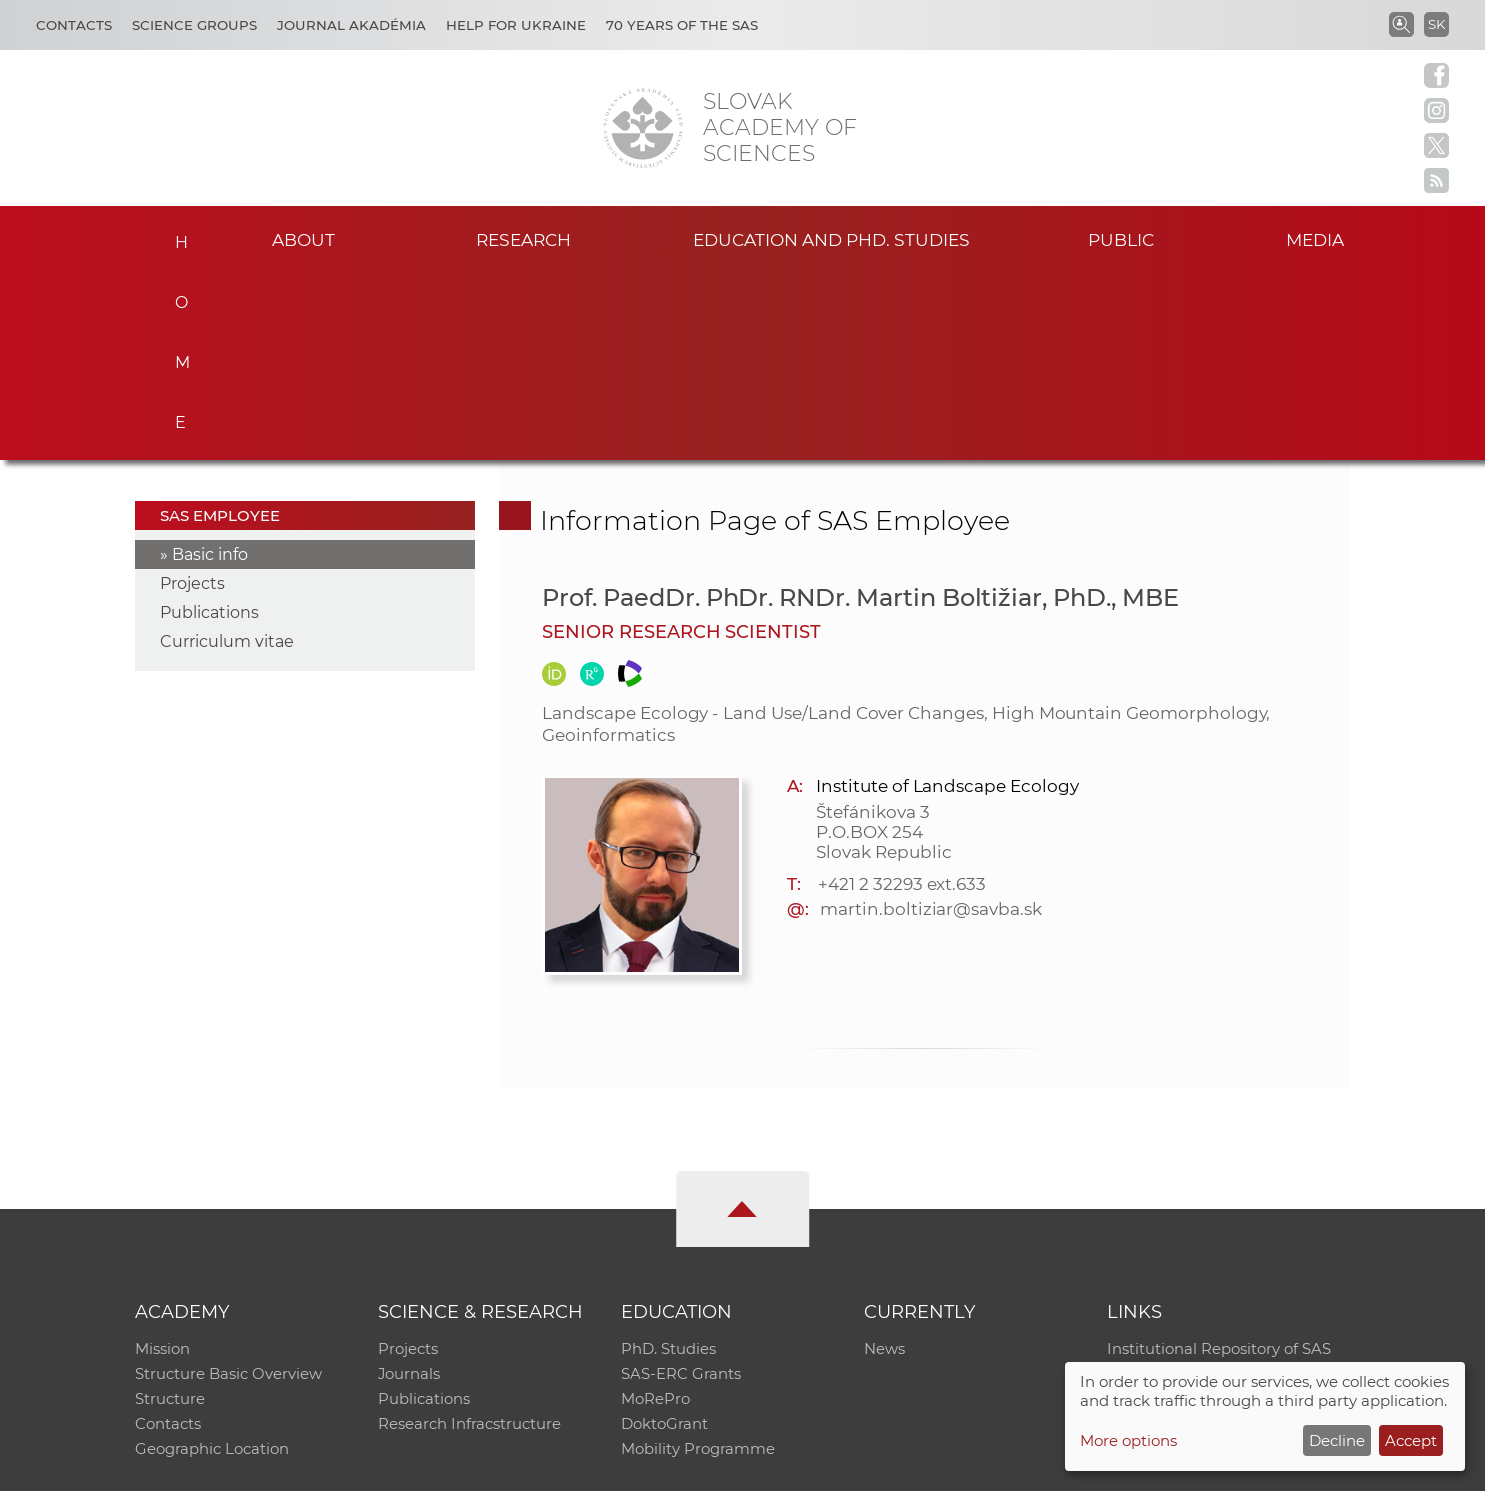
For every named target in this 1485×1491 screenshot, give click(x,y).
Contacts (74, 25)
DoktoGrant (664, 1239)
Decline (1337, 1440)
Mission (162, 1161)
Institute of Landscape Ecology (947, 598)
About (304, 238)
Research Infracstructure (469, 1239)
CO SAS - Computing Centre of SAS (405, 1466)
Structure (170, 1213)
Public (1121, 238)
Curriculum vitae (227, 453)
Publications (209, 424)
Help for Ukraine (516, 25)
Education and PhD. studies (831, 238)
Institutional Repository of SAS (1219, 1161)
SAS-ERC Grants (681, 1187)
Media (1320, 238)
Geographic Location (212, 1265)
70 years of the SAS (682, 25)
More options (1128, 1440)
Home (175, 236)
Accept (1411, 1440)
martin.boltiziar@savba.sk (931, 721)
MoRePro (655, 1213)
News (884, 1161)
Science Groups (194, 25)
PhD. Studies (668, 1161)
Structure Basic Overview (228, 1187)
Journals (409, 1187)
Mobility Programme (698, 1265)
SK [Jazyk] (1436, 24)
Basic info (210, 366)
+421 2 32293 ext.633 (902, 696)
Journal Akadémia (351, 25)
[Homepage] (643, 128)
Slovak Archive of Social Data (1213, 1187)
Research (523, 238)
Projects (192, 395)
